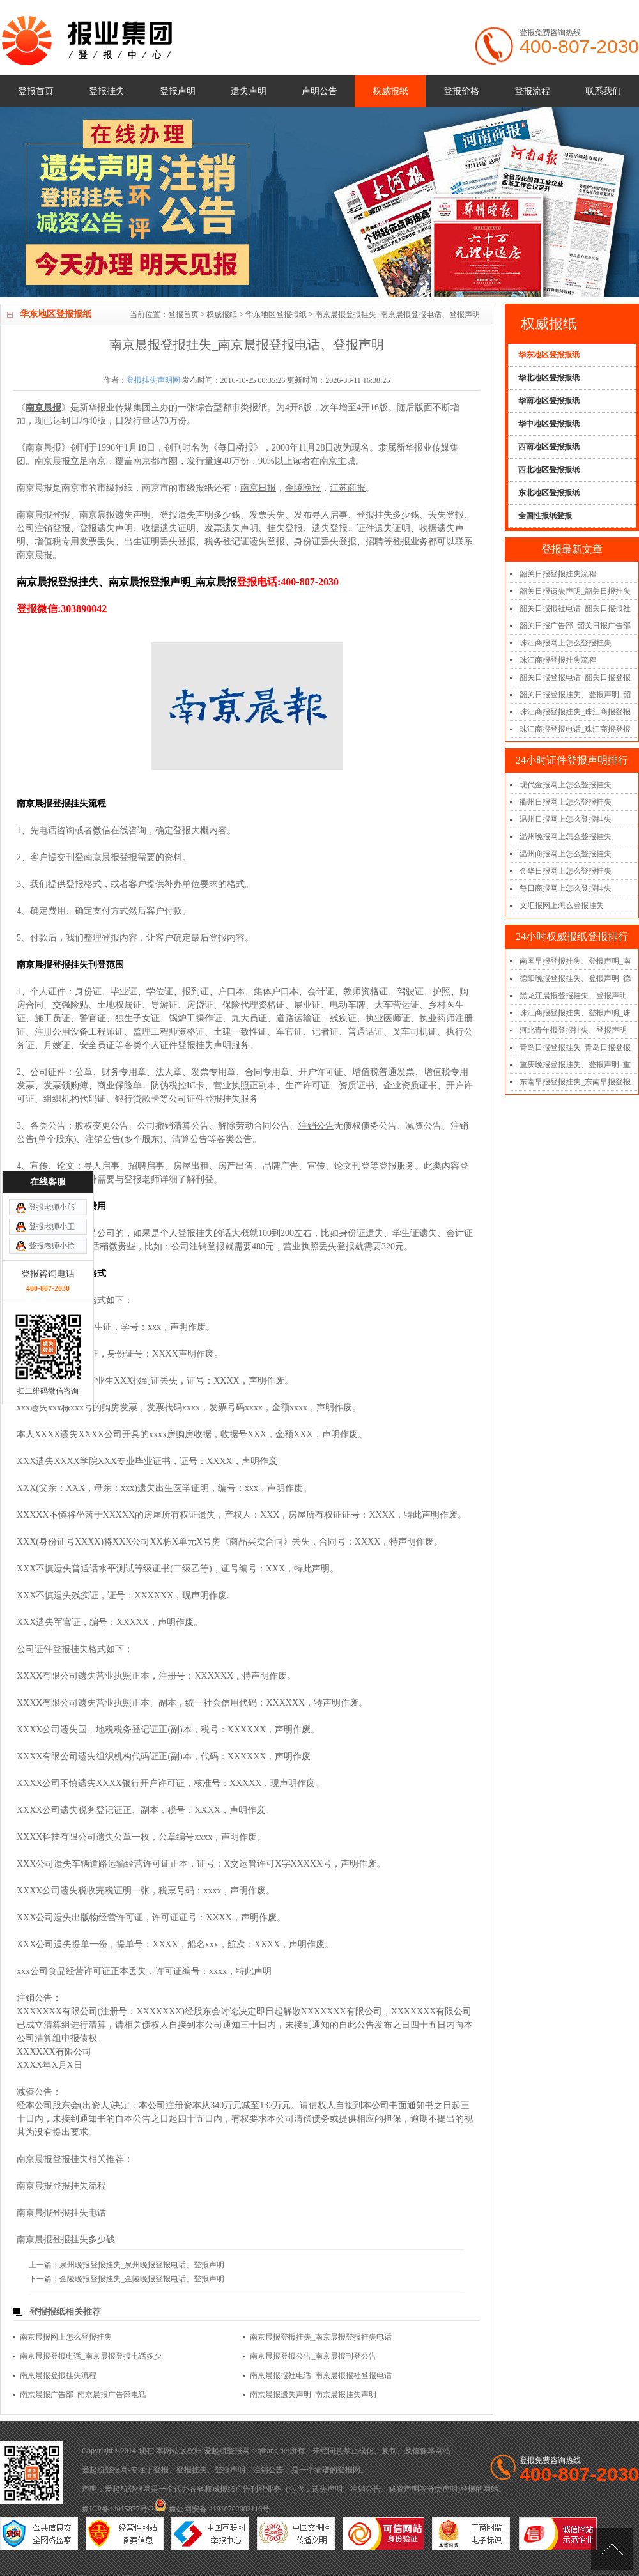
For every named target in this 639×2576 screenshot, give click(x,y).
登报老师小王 (52, 1033)
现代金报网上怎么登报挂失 (566, 784)
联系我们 (603, 91)
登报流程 (532, 91)
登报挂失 (107, 91)
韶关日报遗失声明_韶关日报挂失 (575, 591)
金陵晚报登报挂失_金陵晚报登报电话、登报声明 (141, 2278)
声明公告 (319, 91)
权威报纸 (390, 91)
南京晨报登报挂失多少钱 (66, 2239)
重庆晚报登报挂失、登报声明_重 (575, 1064)
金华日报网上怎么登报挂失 (566, 871)
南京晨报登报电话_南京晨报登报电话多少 (91, 2356)
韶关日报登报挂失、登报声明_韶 (575, 694)
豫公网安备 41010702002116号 (212, 2508)
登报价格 (461, 91)
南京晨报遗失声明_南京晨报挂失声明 (313, 2394)
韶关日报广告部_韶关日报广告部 (575, 625)
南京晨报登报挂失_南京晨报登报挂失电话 (321, 2337)
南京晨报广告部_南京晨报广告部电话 (83, 2394)
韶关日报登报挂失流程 (558, 573)
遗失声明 (248, 91)
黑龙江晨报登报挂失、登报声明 (573, 995)
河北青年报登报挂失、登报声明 (573, 1030)
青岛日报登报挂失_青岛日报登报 (575, 1047)
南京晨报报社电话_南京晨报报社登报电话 (321, 2375)
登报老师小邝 (52, 1014)
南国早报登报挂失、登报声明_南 (575, 961)
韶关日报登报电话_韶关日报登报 (575, 677)
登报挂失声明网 (153, 380)
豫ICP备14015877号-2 (118, 2508)
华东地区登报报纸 (276, 314)
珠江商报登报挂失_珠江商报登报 (575, 711)
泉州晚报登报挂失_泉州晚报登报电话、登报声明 (141, 2264)
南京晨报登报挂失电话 (61, 2212)
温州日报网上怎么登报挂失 (566, 819)
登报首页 (36, 91)
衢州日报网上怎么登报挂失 (566, 802)
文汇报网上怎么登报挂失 (562, 905)
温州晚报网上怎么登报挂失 (566, 836)
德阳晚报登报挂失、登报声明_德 (575, 978)
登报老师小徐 (52, 1052)
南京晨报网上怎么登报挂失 (66, 2337)
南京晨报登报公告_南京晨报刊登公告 (313, 2356)
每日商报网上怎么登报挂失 (566, 888)
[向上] (612, 2549)
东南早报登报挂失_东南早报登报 (575, 1081)
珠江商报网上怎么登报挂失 (566, 642)
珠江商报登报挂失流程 (558, 660)
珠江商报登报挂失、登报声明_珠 (575, 1012)
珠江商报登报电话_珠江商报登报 (575, 729)
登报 (161, 2469)
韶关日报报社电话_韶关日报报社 (575, 608)
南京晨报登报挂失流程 (61, 2186)
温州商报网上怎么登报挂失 (566, 853)
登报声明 (178, 91)
